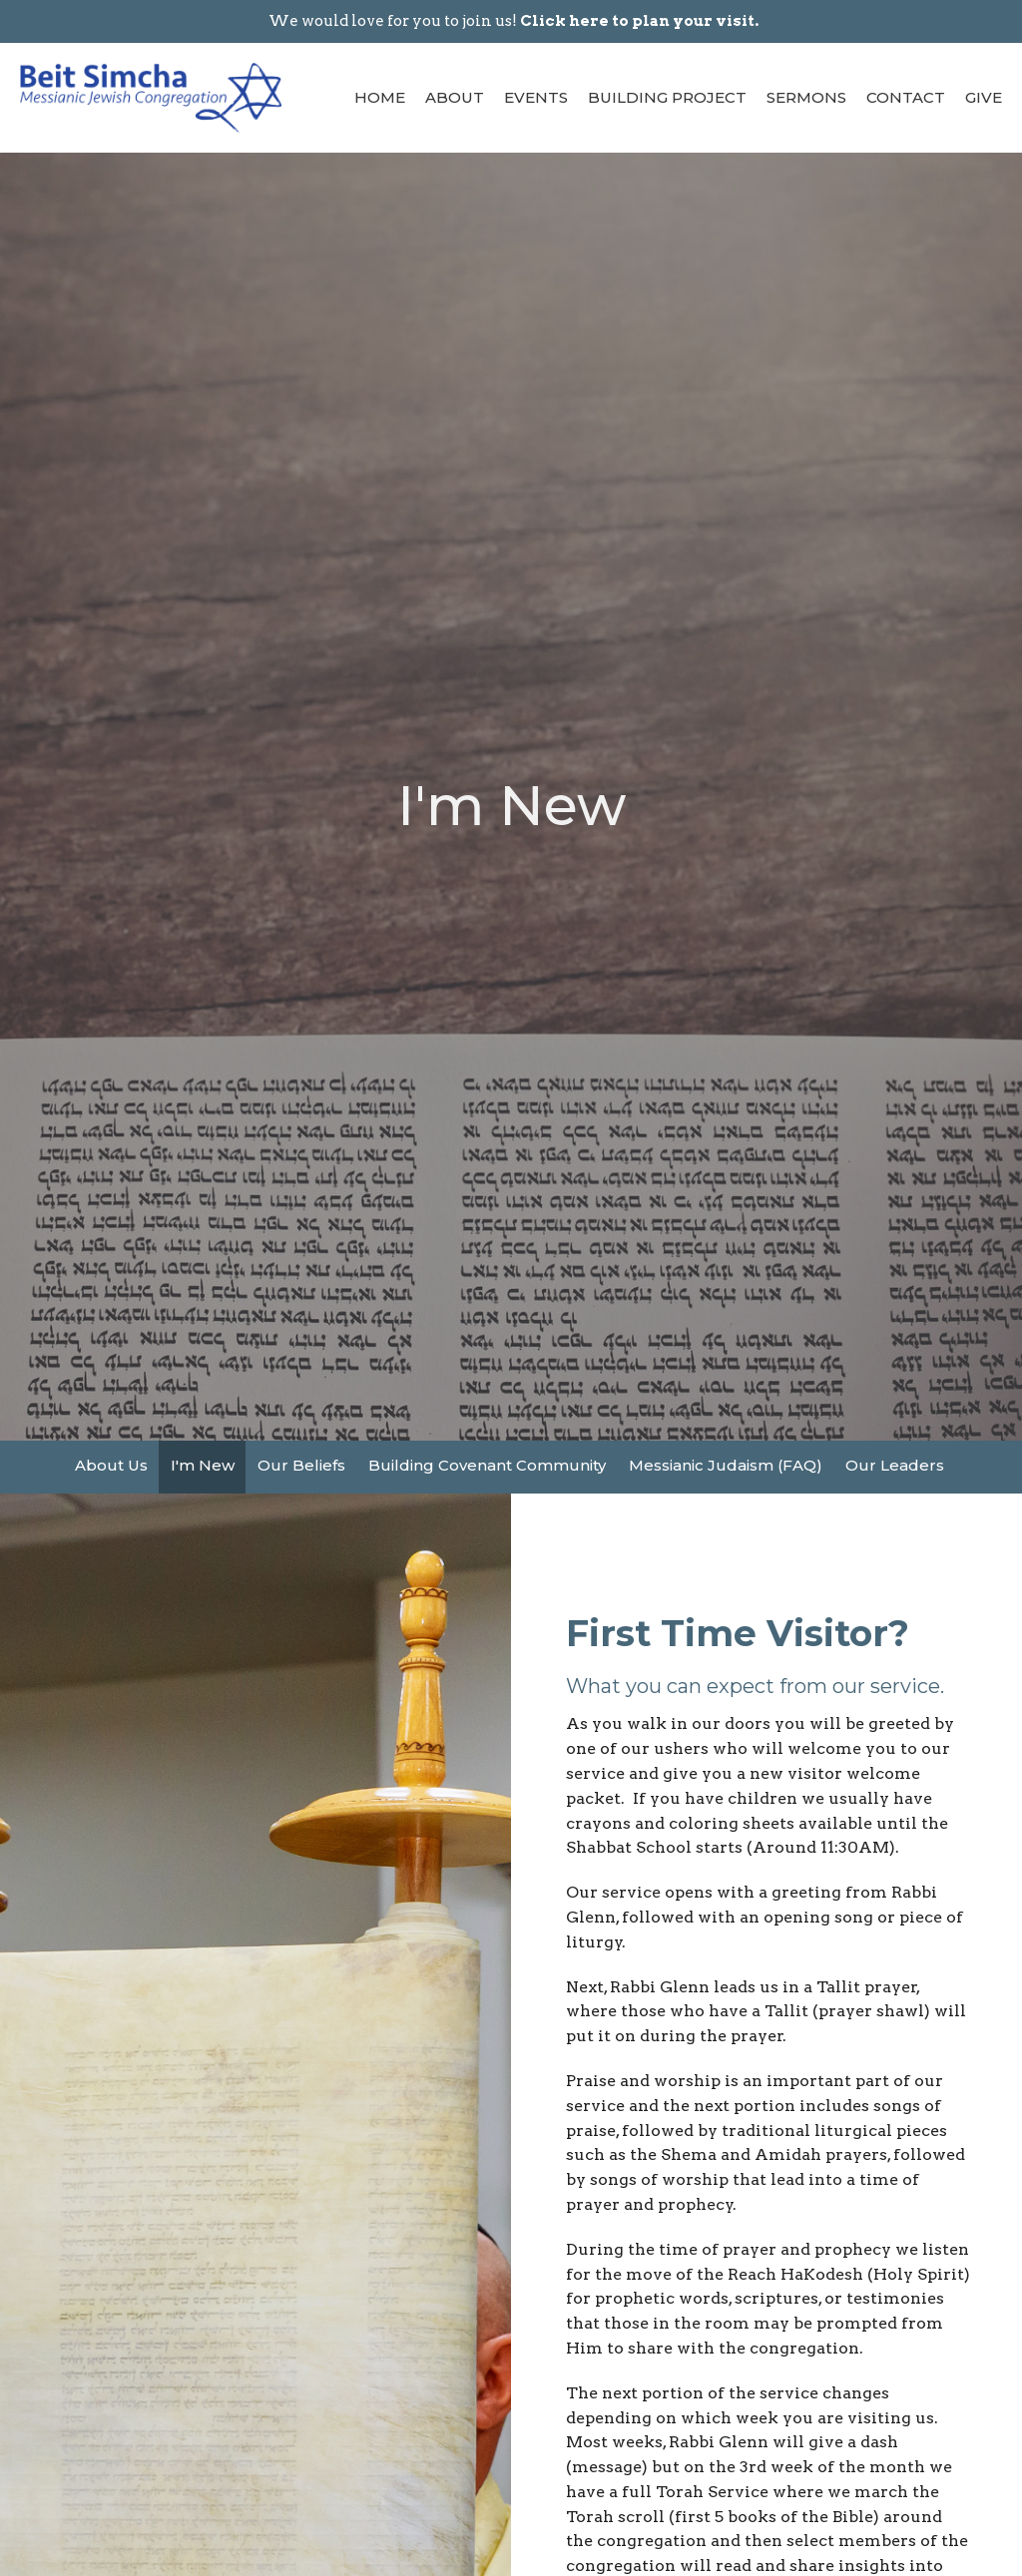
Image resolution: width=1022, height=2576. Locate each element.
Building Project (667, 97)
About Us (111, 1465)
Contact (905, 97)
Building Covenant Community (487, 1465)
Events (536, 97)
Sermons (806, 97)
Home (379, 97)
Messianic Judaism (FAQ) (725, 1465)
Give (983, 97)
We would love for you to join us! (513, 21)
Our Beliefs (301, 1465)
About (454, 97)
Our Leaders (894, 1465)
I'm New (203, 1465)
